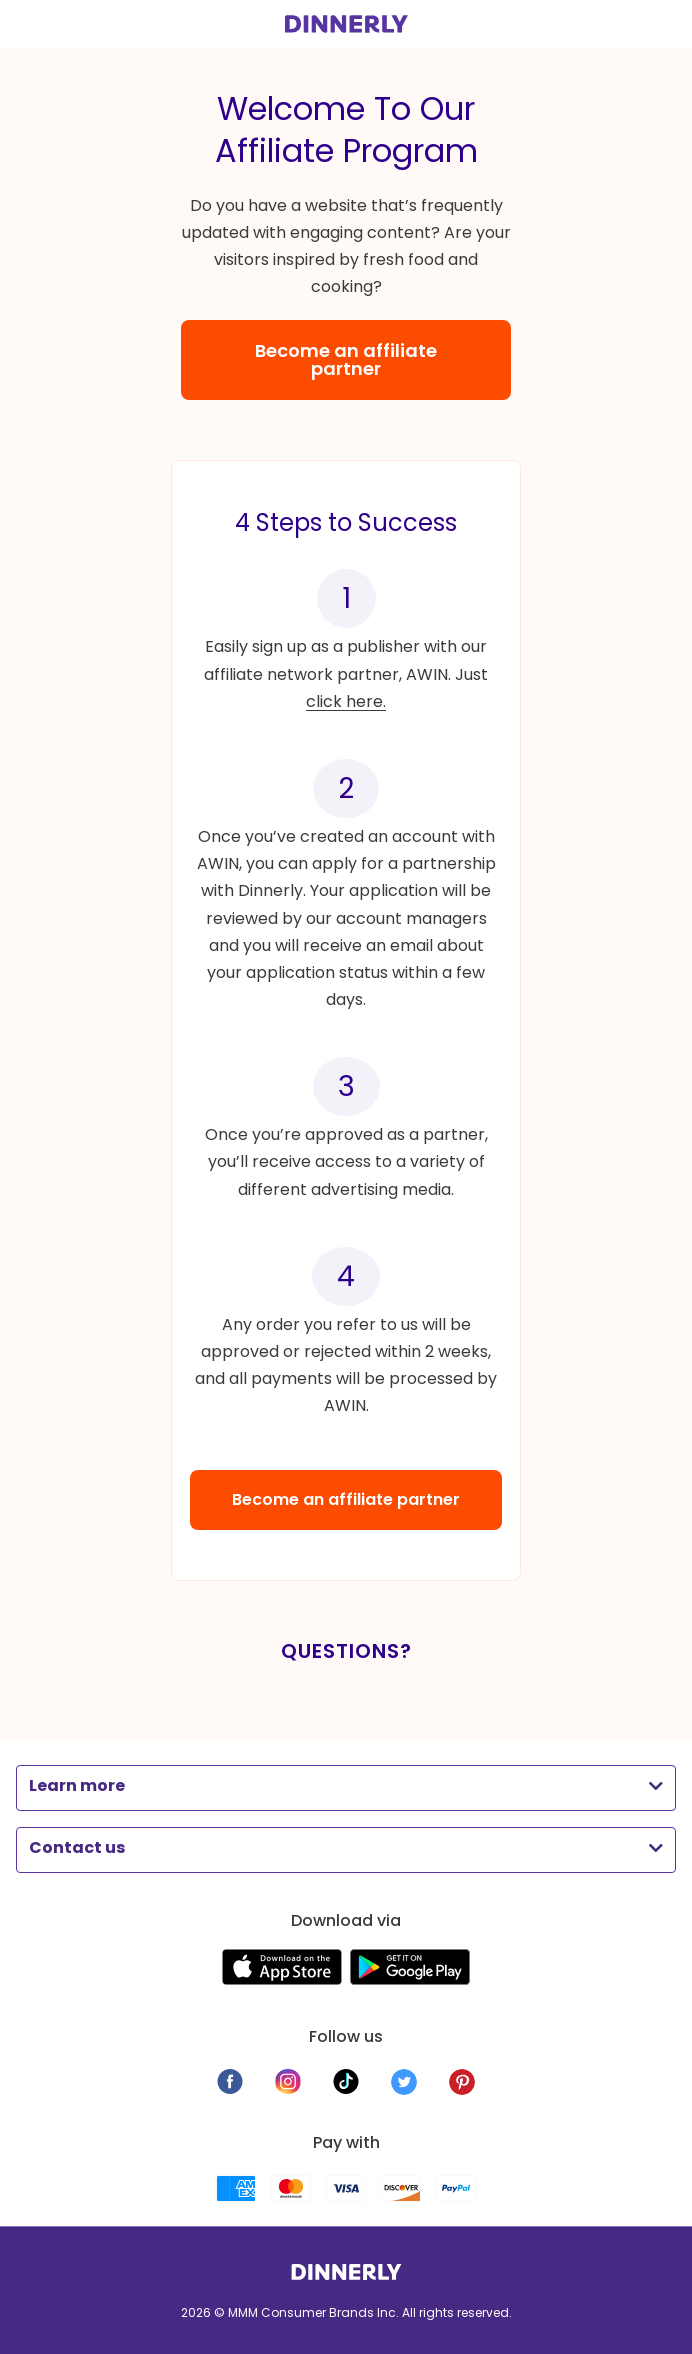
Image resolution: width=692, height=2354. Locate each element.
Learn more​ (77, 1785)
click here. (346, 701)
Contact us (77, 1847)
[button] (346, 1786)
